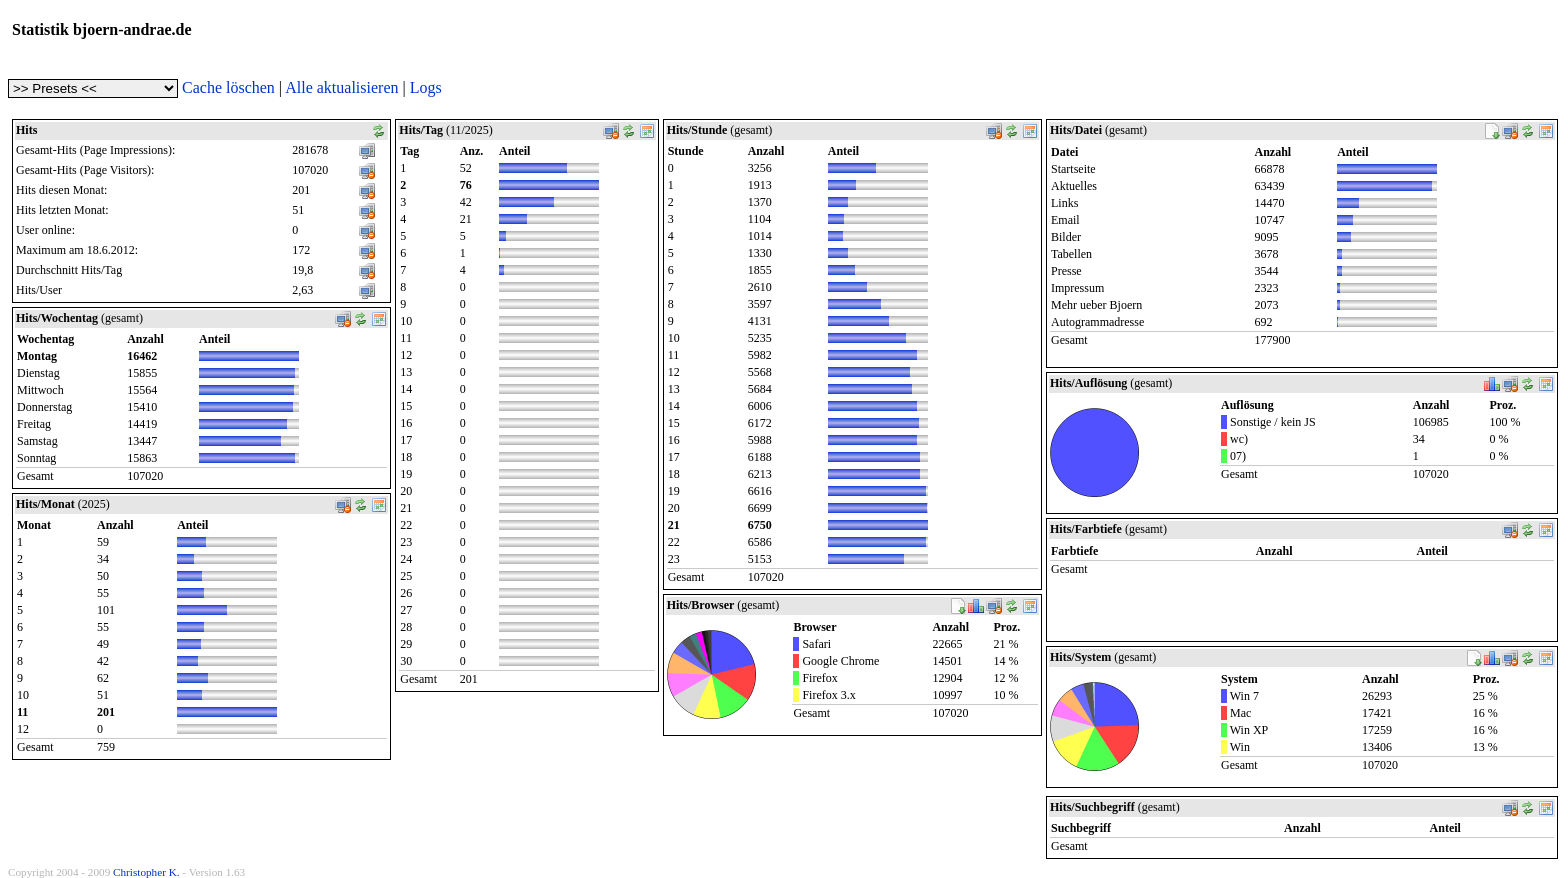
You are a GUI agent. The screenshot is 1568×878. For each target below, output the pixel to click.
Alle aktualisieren (341, 87)
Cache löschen (228, 87)
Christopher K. (146, 872)
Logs (426, 87)
